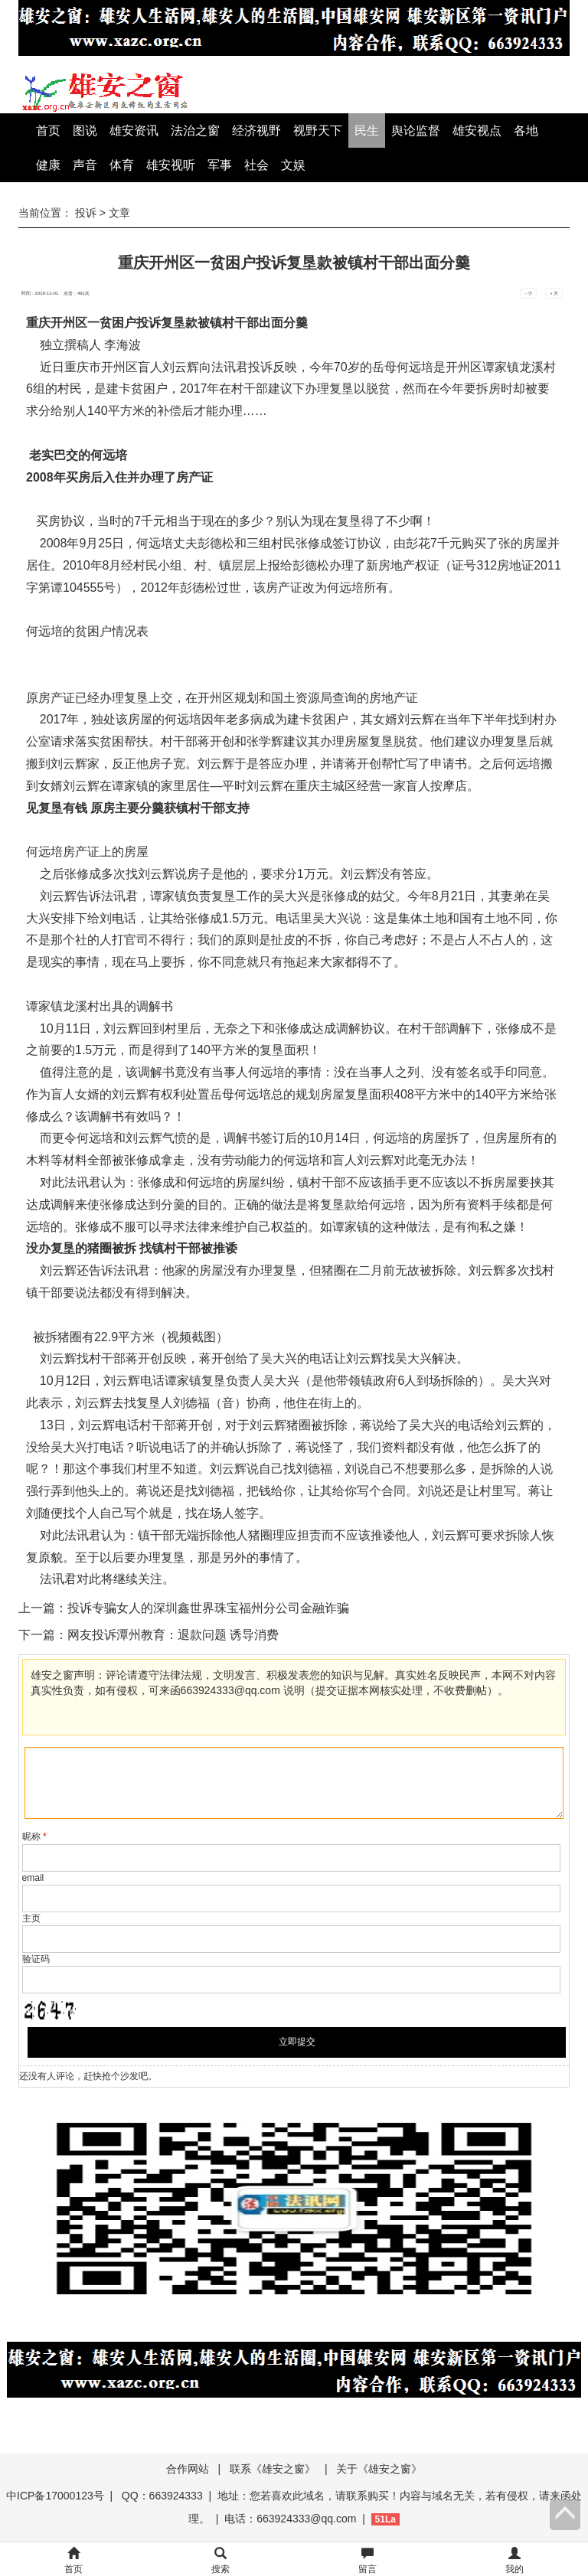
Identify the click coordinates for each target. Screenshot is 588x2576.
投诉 (85, 213)
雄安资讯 (133, 130)
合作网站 (187, 2469)
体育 (121, 164)
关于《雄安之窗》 (379, 2469)
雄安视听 (170, 164)
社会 (256, 164)
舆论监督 (415, 130)
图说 (85, 130)
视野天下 (317, 130)
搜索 (220, 2561)
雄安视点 (476, 130)
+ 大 (554, 293)
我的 (514, 2561)
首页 (48, 130)
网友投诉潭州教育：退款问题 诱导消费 (173, 1634)
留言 (367, 2561)
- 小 (528, 293)
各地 (526, 130)
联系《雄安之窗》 (272, 2469)
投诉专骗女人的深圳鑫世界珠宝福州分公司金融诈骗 (208, 1607)
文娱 (293, 164)
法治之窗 (195, 130)
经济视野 (256, 130)
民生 (366, 130)
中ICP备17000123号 (55, 2495)
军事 (219, 164)
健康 (48, 164)
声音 (85, 164)
